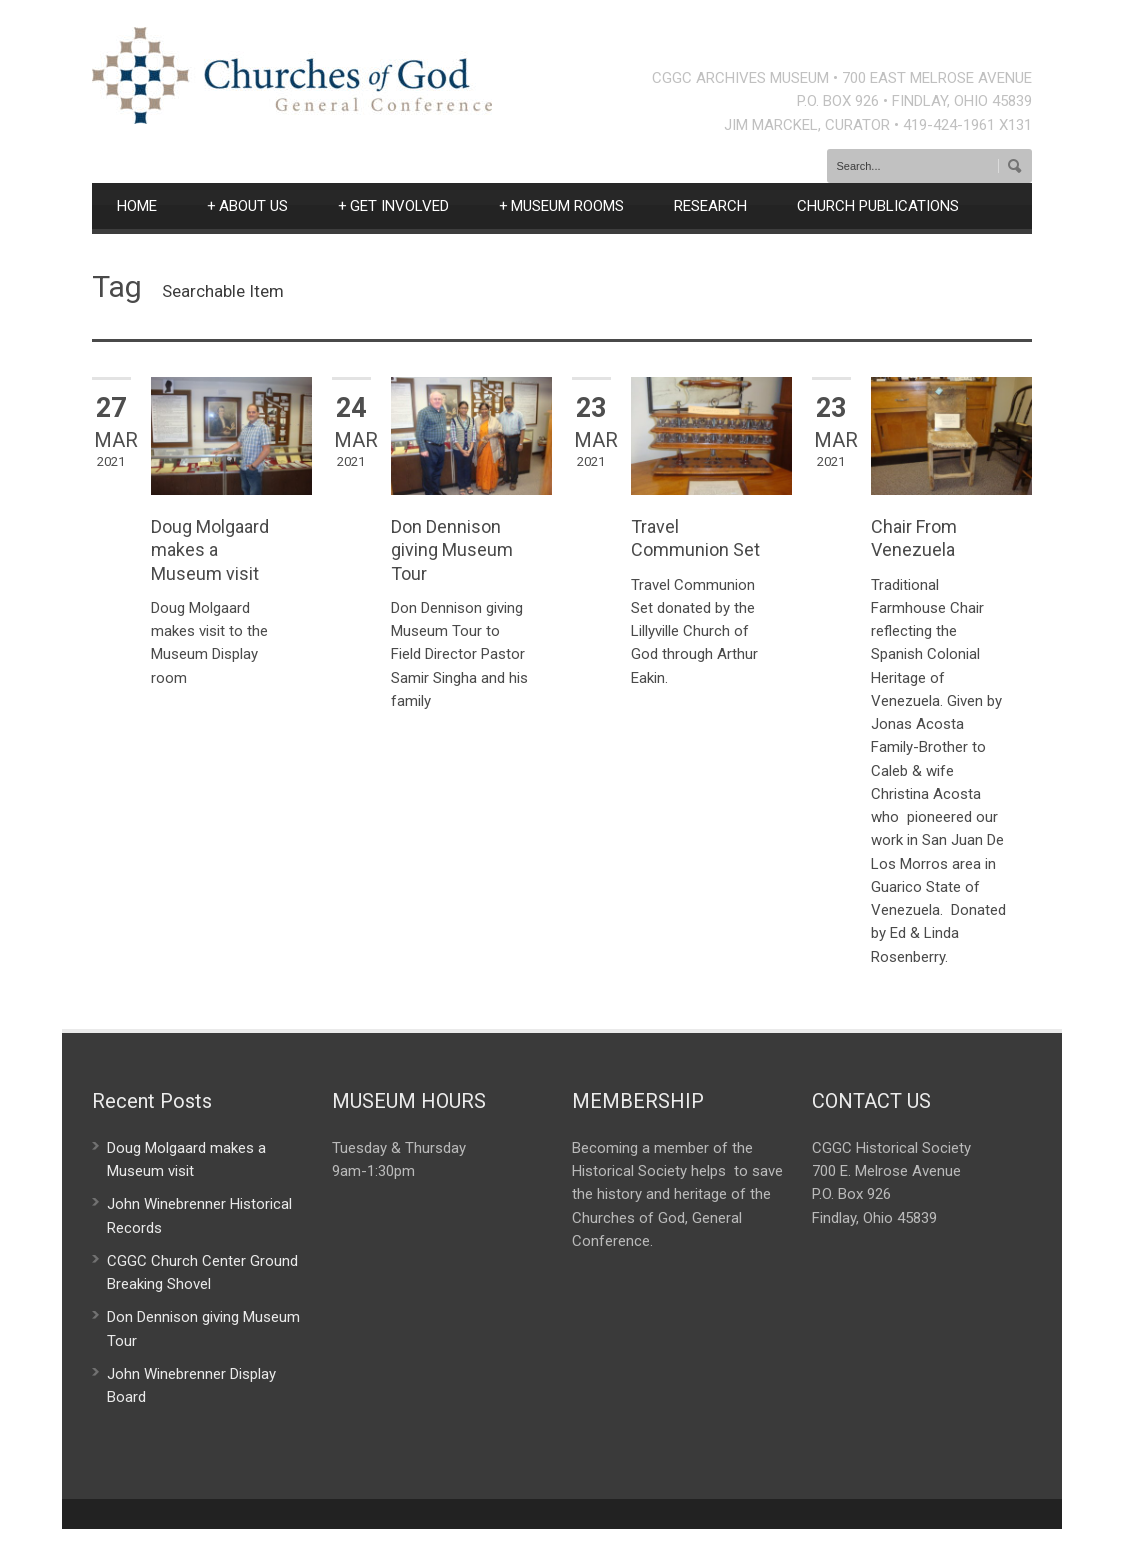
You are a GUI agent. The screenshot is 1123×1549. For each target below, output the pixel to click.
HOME (137, 206)
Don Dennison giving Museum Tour (452, 550)
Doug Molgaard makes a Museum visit (210, 550)
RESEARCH (710, 206)
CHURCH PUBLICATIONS (878, 206)
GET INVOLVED (393, 206)
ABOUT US (247, 206)
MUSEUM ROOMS (561, 206)
